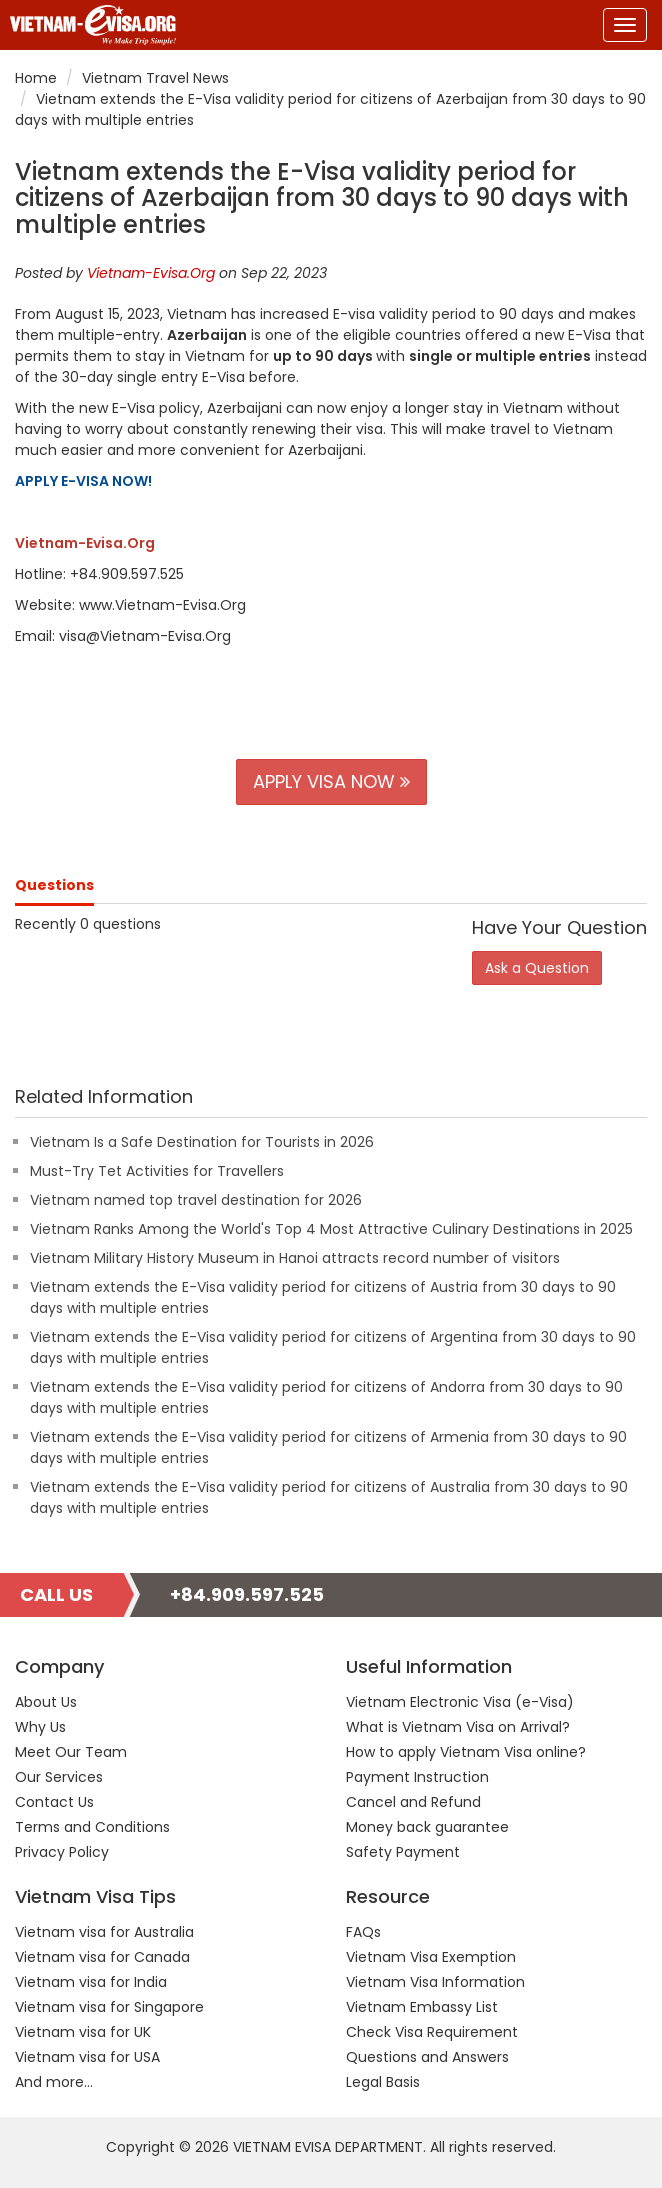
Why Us (40, 1727)
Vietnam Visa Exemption (431, 1957)
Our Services (59, 1777)
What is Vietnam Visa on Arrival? (458, 1727)
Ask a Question (537, 968)
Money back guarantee (427, 1827)
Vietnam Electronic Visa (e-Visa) (460, 1702)
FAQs (363, 1932)
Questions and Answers (427, 2057)
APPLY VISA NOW (331, 781)
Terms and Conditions (92, 1827)
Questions (54, 885)
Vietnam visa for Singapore (109, 2007)
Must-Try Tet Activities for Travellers (157, 1171)
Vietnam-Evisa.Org (151, 273)
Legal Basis (383, 2082)
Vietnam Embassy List (422, 2007)
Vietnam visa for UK (83, 2032)
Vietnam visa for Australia (104, 1932)
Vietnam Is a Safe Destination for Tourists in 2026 (202, 1142)
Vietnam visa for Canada (102, 1957)
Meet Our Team (71, 1752)
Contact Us (54, 1802)
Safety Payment (403, 1852)
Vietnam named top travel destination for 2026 (196, 1200)
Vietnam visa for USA (87, 2057)
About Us (46, 1702)
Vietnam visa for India (91, 1982)
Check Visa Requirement (432, 2032)
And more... (54, 2082)
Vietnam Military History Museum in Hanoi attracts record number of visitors (295, 1258)
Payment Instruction (417, 1777)
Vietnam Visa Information (435, 1982)
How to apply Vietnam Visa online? (466, 1752)
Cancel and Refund (413, 1802)
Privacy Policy (62, 1852)
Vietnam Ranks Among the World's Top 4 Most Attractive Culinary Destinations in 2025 (331, 1229)
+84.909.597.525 (247, 1594)
